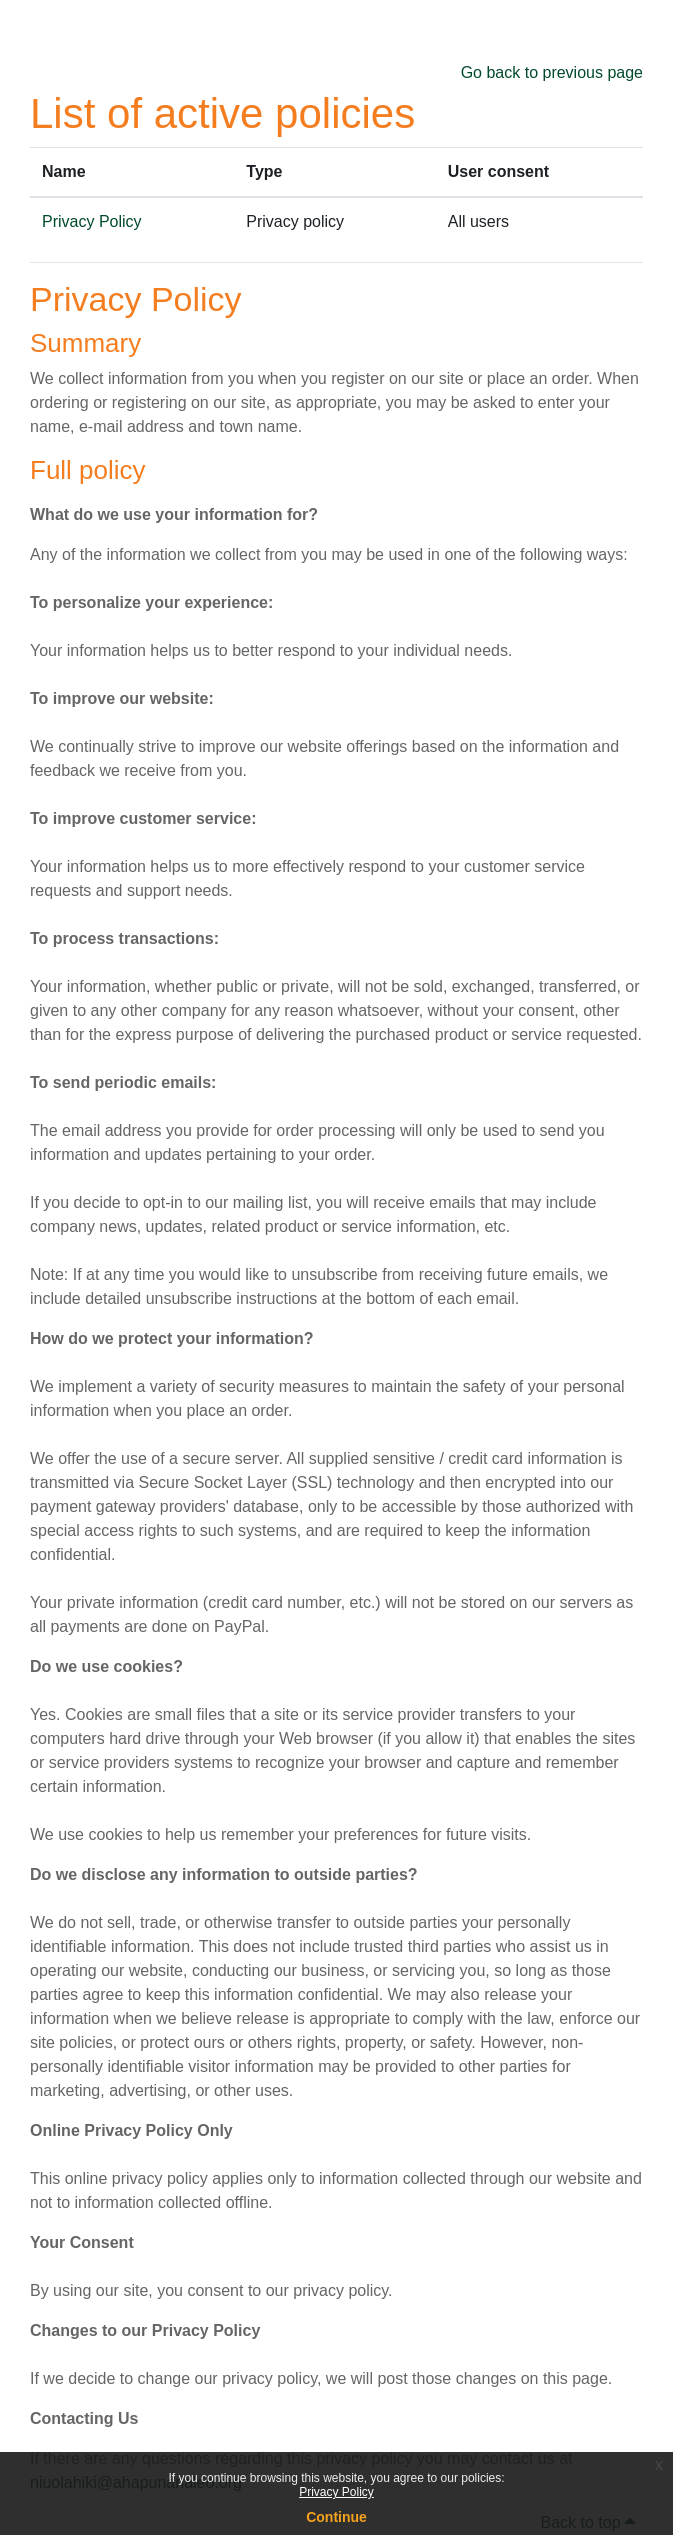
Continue (336, 2517)
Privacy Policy (336, 2492)
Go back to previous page (552, 72)
